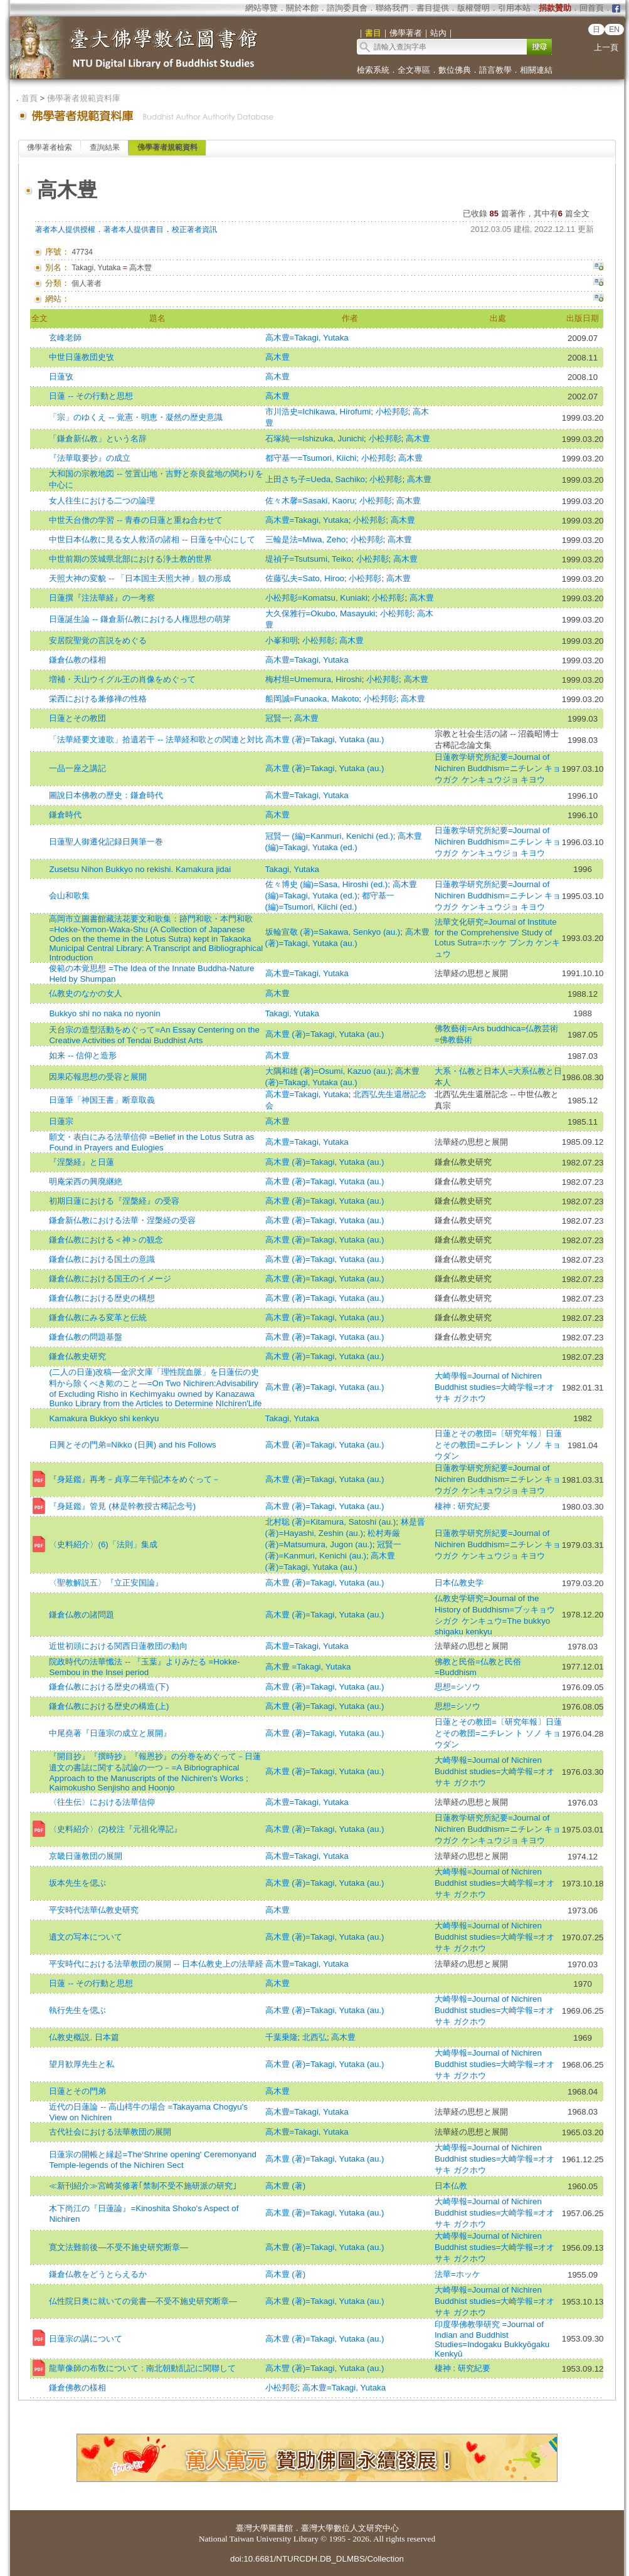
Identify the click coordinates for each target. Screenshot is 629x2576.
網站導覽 (261, 8)
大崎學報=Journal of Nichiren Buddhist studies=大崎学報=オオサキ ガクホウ (494, 1387)
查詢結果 (105, 147)
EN (614, 29)
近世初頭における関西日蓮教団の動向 (118, 1646)
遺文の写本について (85, 1937)
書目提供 (432, 8)
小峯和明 (281, 640)
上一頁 (606, 47)
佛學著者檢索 (49, 147)
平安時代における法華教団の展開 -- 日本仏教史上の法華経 (156, 1964)
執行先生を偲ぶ (77, 2010)
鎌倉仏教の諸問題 (81, 1614)
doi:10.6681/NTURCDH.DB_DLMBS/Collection (317, 2558)
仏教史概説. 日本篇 (84, 2037)
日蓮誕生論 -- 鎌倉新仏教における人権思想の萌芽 (139, 619)
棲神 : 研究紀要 (462, 1506)
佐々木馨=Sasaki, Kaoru (310, 500)
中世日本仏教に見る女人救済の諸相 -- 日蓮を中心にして (152, 539)
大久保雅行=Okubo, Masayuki (320, 613)
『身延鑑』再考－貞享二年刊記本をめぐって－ (134, 1479)
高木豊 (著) (285, 2185)
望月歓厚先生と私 (81, 2064)
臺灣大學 (252, 2528)
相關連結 (536, 70)
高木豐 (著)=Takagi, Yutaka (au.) (324, 2368)
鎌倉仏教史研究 (77, 1356)
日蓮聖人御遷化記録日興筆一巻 (106, 841)
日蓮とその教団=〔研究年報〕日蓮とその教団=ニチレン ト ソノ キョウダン (498, 1445)
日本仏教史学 (459, 1582)
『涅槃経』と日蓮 (81, 1162)
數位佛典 (454, 70)
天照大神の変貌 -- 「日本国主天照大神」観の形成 (139, 578)
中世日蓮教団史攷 (81, 357)
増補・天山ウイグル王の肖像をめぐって (122, 679)
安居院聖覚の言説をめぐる (98, 640)
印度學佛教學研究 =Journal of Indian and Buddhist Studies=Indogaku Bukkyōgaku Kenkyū (492, 2339)
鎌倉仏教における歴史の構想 (102, 1298)
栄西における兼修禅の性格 (98, 698)
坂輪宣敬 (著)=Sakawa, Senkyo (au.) (333, 932)
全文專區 (414, 70)
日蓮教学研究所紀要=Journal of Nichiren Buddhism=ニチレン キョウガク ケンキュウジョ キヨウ (498, 768)
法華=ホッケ (457, 2274)
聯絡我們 (392, 8)
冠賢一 (277, 718)
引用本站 (514, 8)
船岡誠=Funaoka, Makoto (312, 698)
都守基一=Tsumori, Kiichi (311, 458)
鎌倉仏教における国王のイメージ (110, 1278)
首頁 (29, 98)
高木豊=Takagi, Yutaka (307, 337)
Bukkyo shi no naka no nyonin (104, 1013)
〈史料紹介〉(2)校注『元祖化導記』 (115, 1829)
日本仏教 (451, 2185)
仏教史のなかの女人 (85, 993)
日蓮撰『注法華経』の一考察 (102, 597)
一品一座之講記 (77, 768)
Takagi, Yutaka (292, 869)
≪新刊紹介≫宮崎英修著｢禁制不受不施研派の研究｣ (143, 2185)
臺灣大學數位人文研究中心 (350, 2528)
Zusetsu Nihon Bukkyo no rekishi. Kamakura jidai (140, 869)
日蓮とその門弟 (77, 2091)
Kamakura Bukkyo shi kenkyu (104, 1418)
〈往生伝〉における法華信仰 (102, 1802)
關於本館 (302, 8)
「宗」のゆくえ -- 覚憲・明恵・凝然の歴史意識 (135, 417)
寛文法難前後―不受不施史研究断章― (118, 2247)
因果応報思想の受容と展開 (98, 1076)
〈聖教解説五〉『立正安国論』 (106, 1582)
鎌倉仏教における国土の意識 (102, 1259)
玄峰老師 (65, 337)
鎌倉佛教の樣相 (77, 2387)
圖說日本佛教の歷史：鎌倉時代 (106, 795)
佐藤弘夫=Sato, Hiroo (304, 578)
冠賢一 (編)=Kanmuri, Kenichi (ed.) (329, 836)
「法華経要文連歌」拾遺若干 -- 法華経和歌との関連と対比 (156, 739)
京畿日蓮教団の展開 (85, 1856)
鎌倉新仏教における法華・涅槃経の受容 (122, 1220)
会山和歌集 (69, 895)
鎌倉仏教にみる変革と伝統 (98, 1317)
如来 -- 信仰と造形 (82, 1055)
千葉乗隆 (281, 2037)
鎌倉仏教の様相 (77, 660)
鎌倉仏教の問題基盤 (85, 1337)
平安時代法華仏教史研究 (94, 1910)
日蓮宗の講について (85, 2338)
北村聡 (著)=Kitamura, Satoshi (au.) (330, 1522)
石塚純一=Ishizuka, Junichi (314, 438)
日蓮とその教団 (77, 718)
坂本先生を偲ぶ (77, 1883)
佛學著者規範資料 (167, 147)
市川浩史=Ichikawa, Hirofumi (318, 411)
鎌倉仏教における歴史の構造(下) (109, 1686)
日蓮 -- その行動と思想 (90, 396)
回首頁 (591, 8)
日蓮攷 (61, 376)
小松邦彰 (392, 411)
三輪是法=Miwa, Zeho (305, 539)
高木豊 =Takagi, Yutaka (308, 1666)
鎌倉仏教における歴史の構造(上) (109, 1706)
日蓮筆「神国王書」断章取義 (102, 1100)
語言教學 (495, 70)
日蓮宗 (61, 1121)
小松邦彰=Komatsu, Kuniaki (316, 597)
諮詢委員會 (347, 8)
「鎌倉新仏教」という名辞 (98, 438)
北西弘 (314, 2037)
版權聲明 (473, 8)
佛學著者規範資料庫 (83, 98)
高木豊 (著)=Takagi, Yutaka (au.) (324, 739)
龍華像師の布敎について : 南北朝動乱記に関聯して (142, 2368)
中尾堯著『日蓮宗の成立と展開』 (110, 1733)
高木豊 (277, 357)
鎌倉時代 (65, 814)
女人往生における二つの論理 (102, 500)
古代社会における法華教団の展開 (110, 2132)
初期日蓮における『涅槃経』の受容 (114, 1201)
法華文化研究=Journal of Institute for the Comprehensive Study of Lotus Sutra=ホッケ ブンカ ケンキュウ (497, 938)
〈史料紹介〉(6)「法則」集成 (103, 1544)
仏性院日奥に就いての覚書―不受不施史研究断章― (143, 2301)
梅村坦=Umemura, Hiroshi (313, 679)
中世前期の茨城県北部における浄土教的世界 (130, 559)
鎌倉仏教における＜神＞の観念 (106, 1239)
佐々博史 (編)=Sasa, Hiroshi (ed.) (326, 884)
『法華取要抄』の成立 (89, 458)
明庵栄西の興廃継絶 (85, 1181)
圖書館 (280, 2528)
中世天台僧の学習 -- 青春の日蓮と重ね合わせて (135, 520)
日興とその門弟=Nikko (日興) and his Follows (132, 1444)
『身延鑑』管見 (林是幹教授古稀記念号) (122, 1506)
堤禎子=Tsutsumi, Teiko (308, 559)
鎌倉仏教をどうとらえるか (98, 2274)
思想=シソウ (457, 1686)
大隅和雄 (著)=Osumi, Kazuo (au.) (328, 1071)
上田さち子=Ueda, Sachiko (315, 479)
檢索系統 (373, 70)
